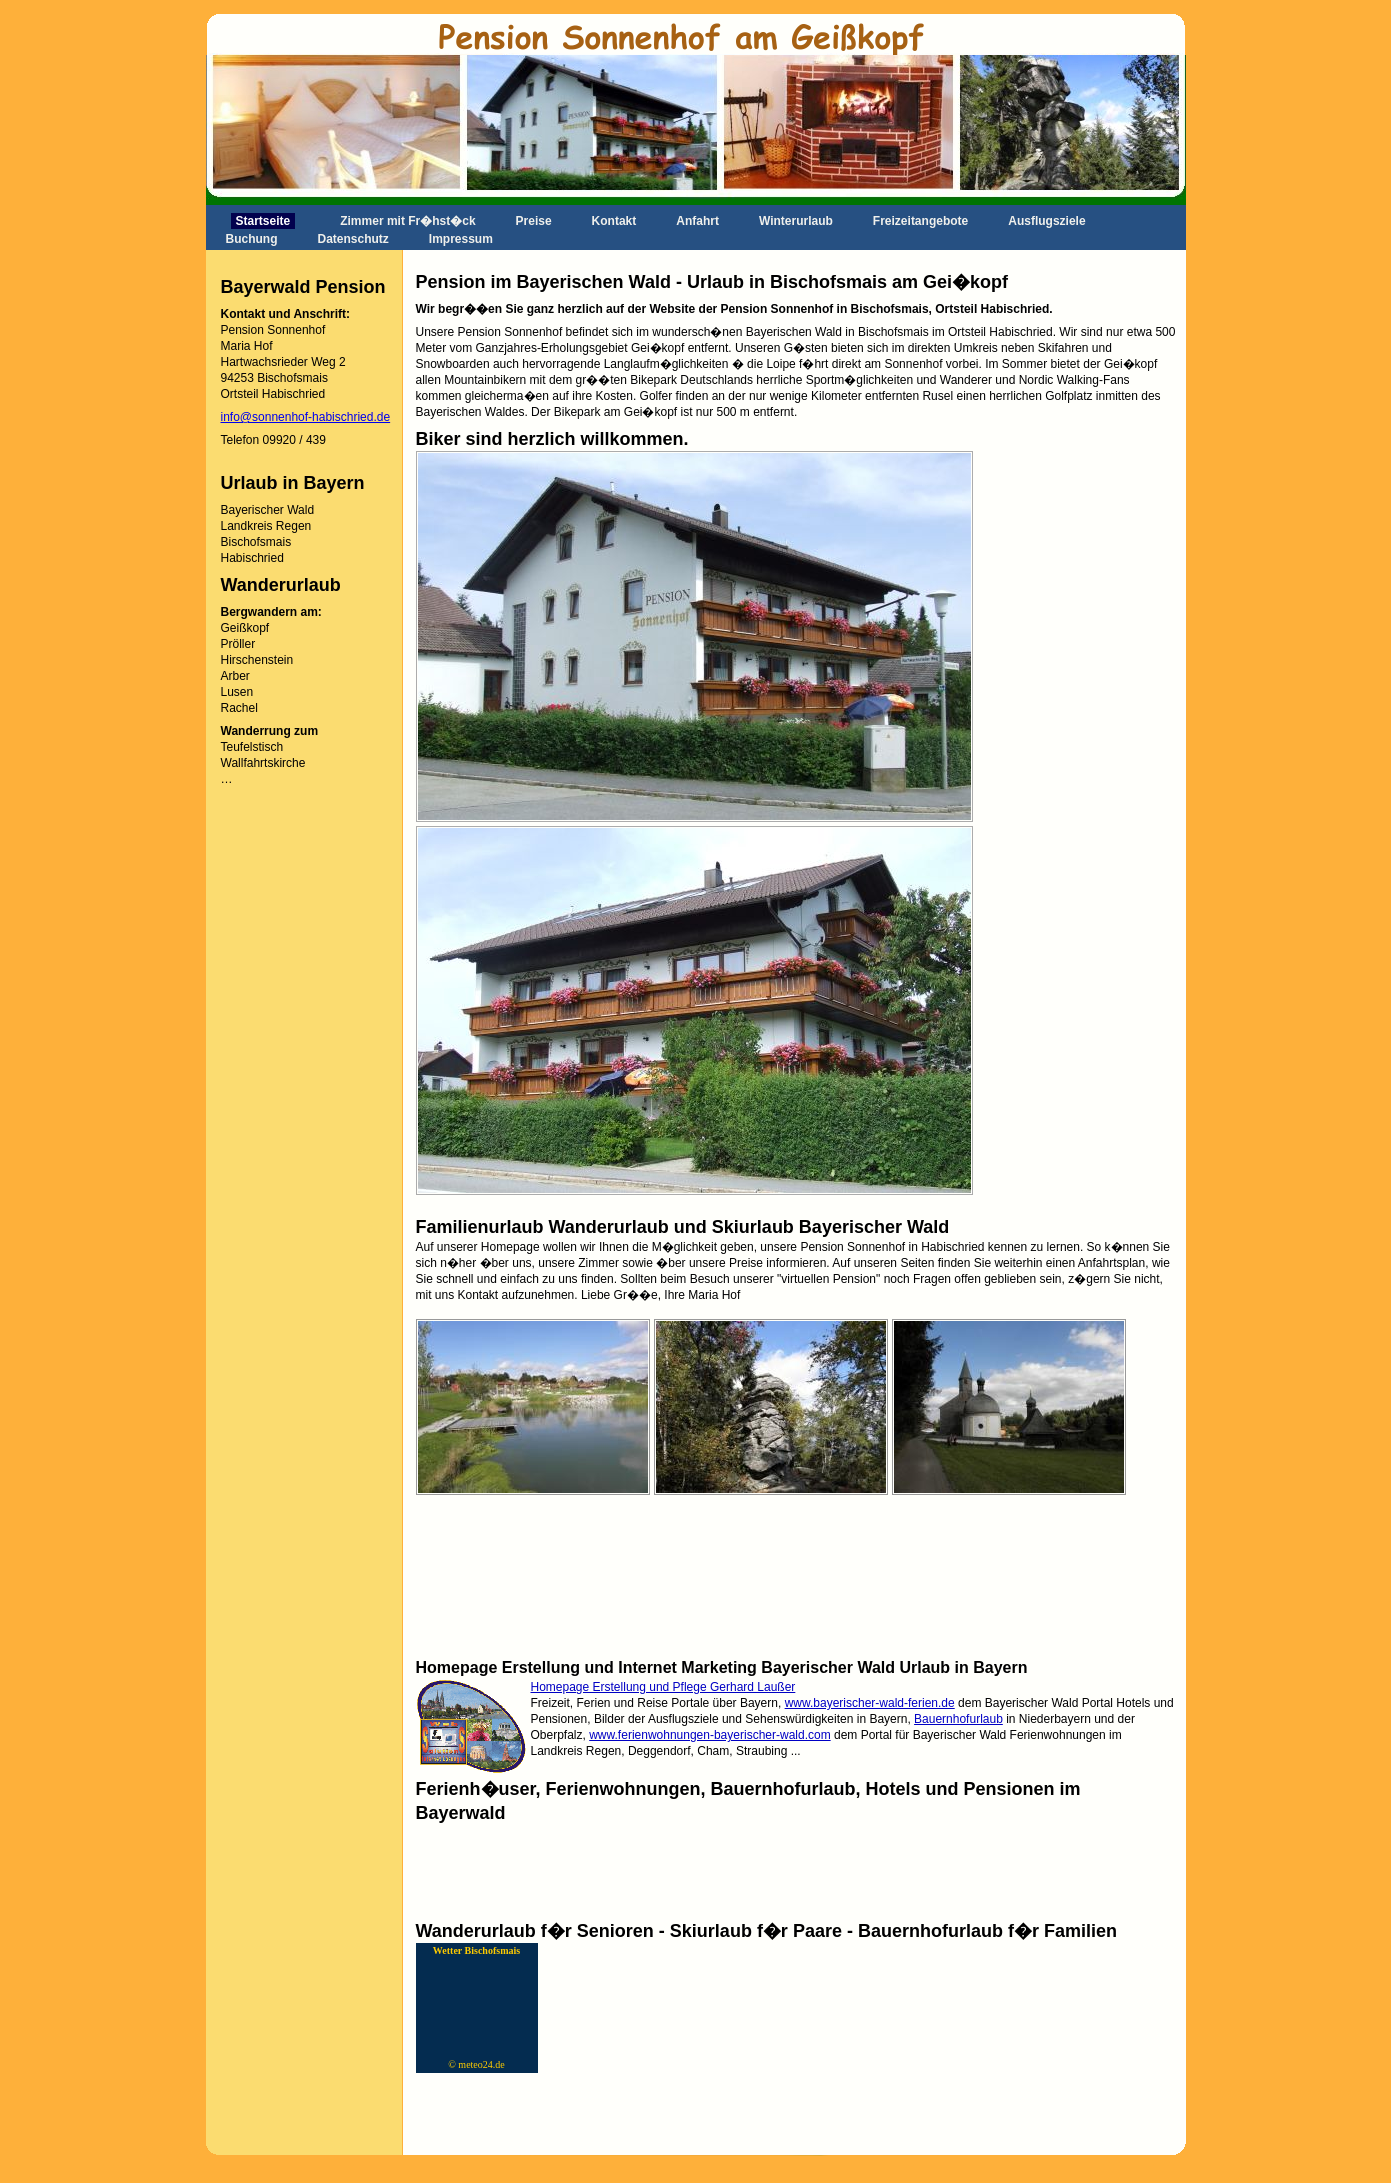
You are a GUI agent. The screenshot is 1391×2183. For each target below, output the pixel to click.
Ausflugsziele (1046, 221)
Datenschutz (353, 239)
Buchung (252, 239)
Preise (534, 221)
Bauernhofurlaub (958, 1719)
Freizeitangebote (920, 221)
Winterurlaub (796, 221)
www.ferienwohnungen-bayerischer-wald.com (709, 1735)
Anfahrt (697, 221)
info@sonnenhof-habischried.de (306, 417)
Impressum (461, 239)
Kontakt (614, 221)
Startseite (263, 221)
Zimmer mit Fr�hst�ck (407, 221)
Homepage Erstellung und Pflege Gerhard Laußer (663, 1687)
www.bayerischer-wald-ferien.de (870, 1703)
